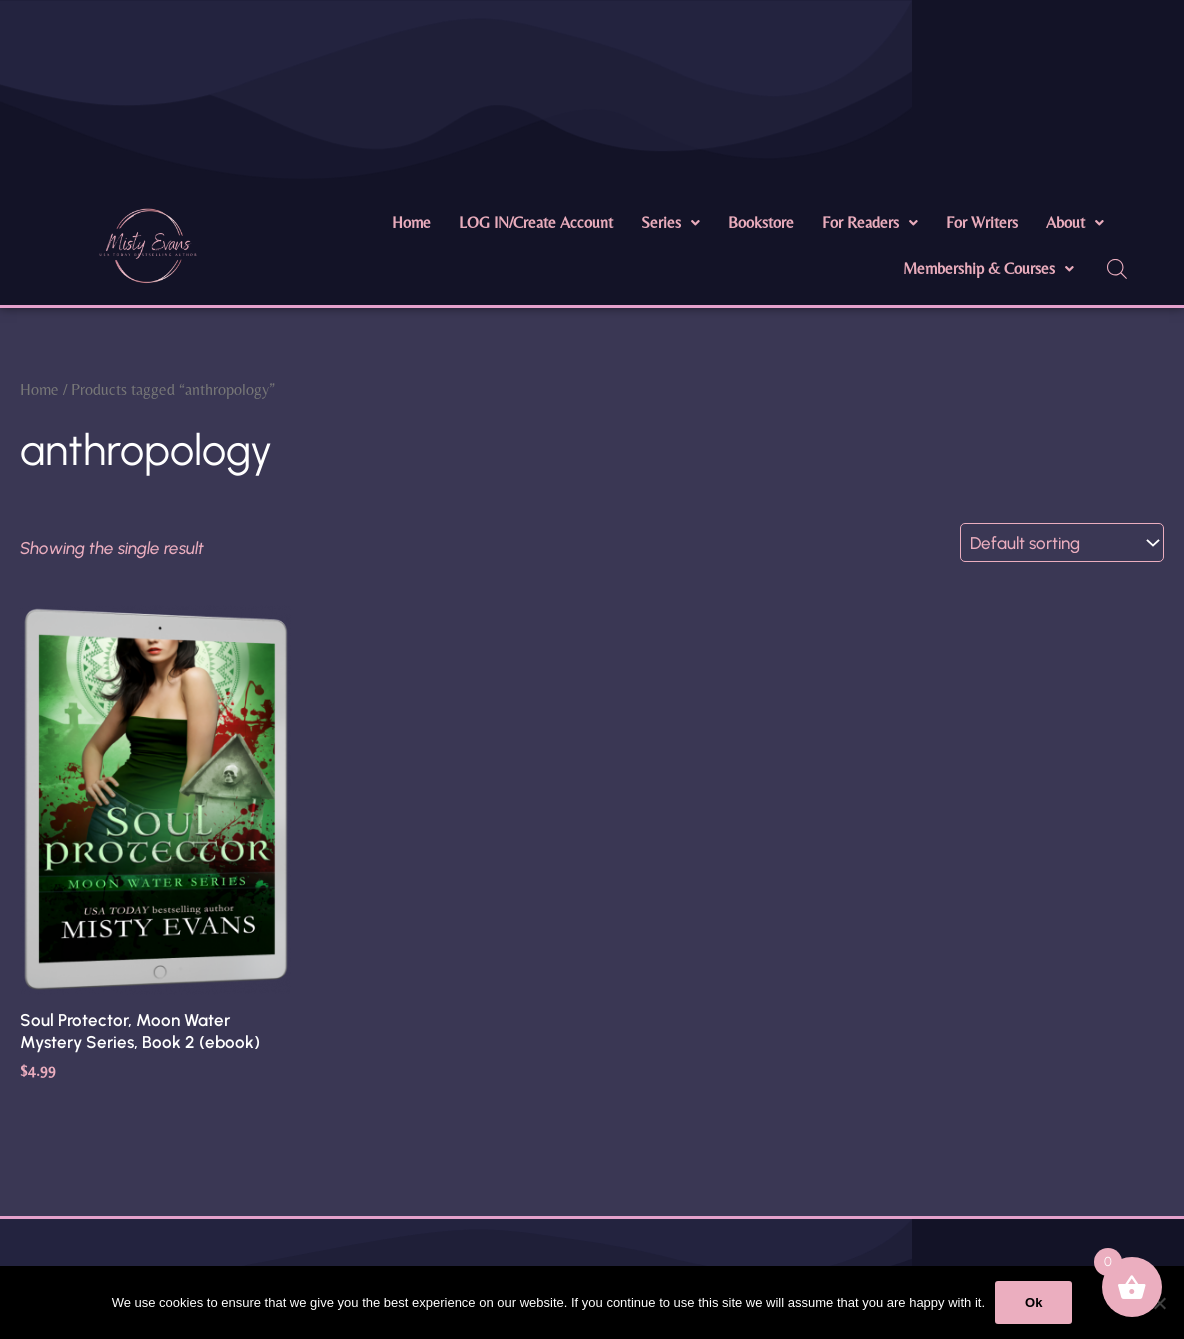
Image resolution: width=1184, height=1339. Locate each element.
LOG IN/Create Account (536, 222)
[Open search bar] (1117, 269)
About (1075, 222)
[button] (670, 223)
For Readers (870, 222)
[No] (1159, 1303)
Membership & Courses (988, 268)
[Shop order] (1062, 542)
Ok (1033, 1302)
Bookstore (761, 222)
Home (411, 222)
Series (670, 222)
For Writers (982, 222)
